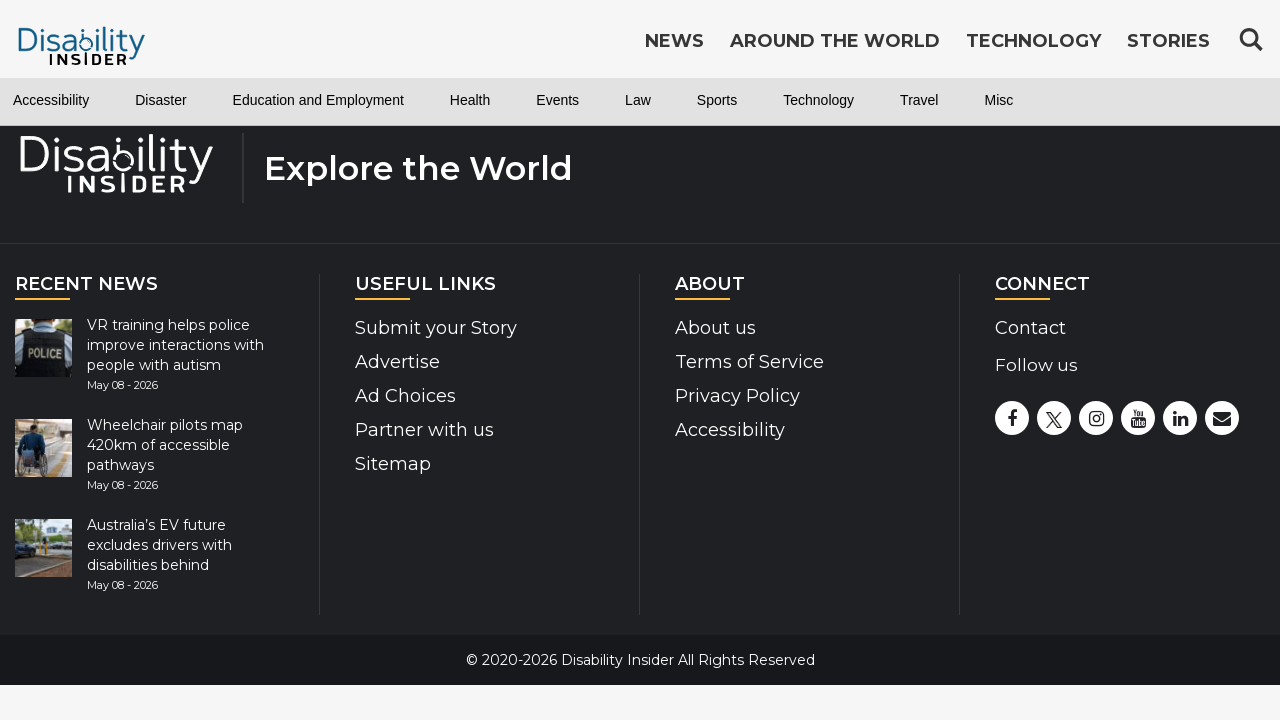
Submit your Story (436, 328)
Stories (1168, 42)
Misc (1162, 100)
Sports (839, 100)
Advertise (397, 362)
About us (715, 328)
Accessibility (62, 100)
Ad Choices (405, 396)
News (674, 42)
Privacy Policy (737, 396)
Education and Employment (379, 100)
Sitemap (393, 464)
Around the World (835, 42)
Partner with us (424, 430)
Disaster (190, 100)
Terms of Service (749, 362)
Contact (1030, 328)
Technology (956, 100)
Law (750, 100)
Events (660, 100)
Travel (1072, 100)
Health (561, 100)
